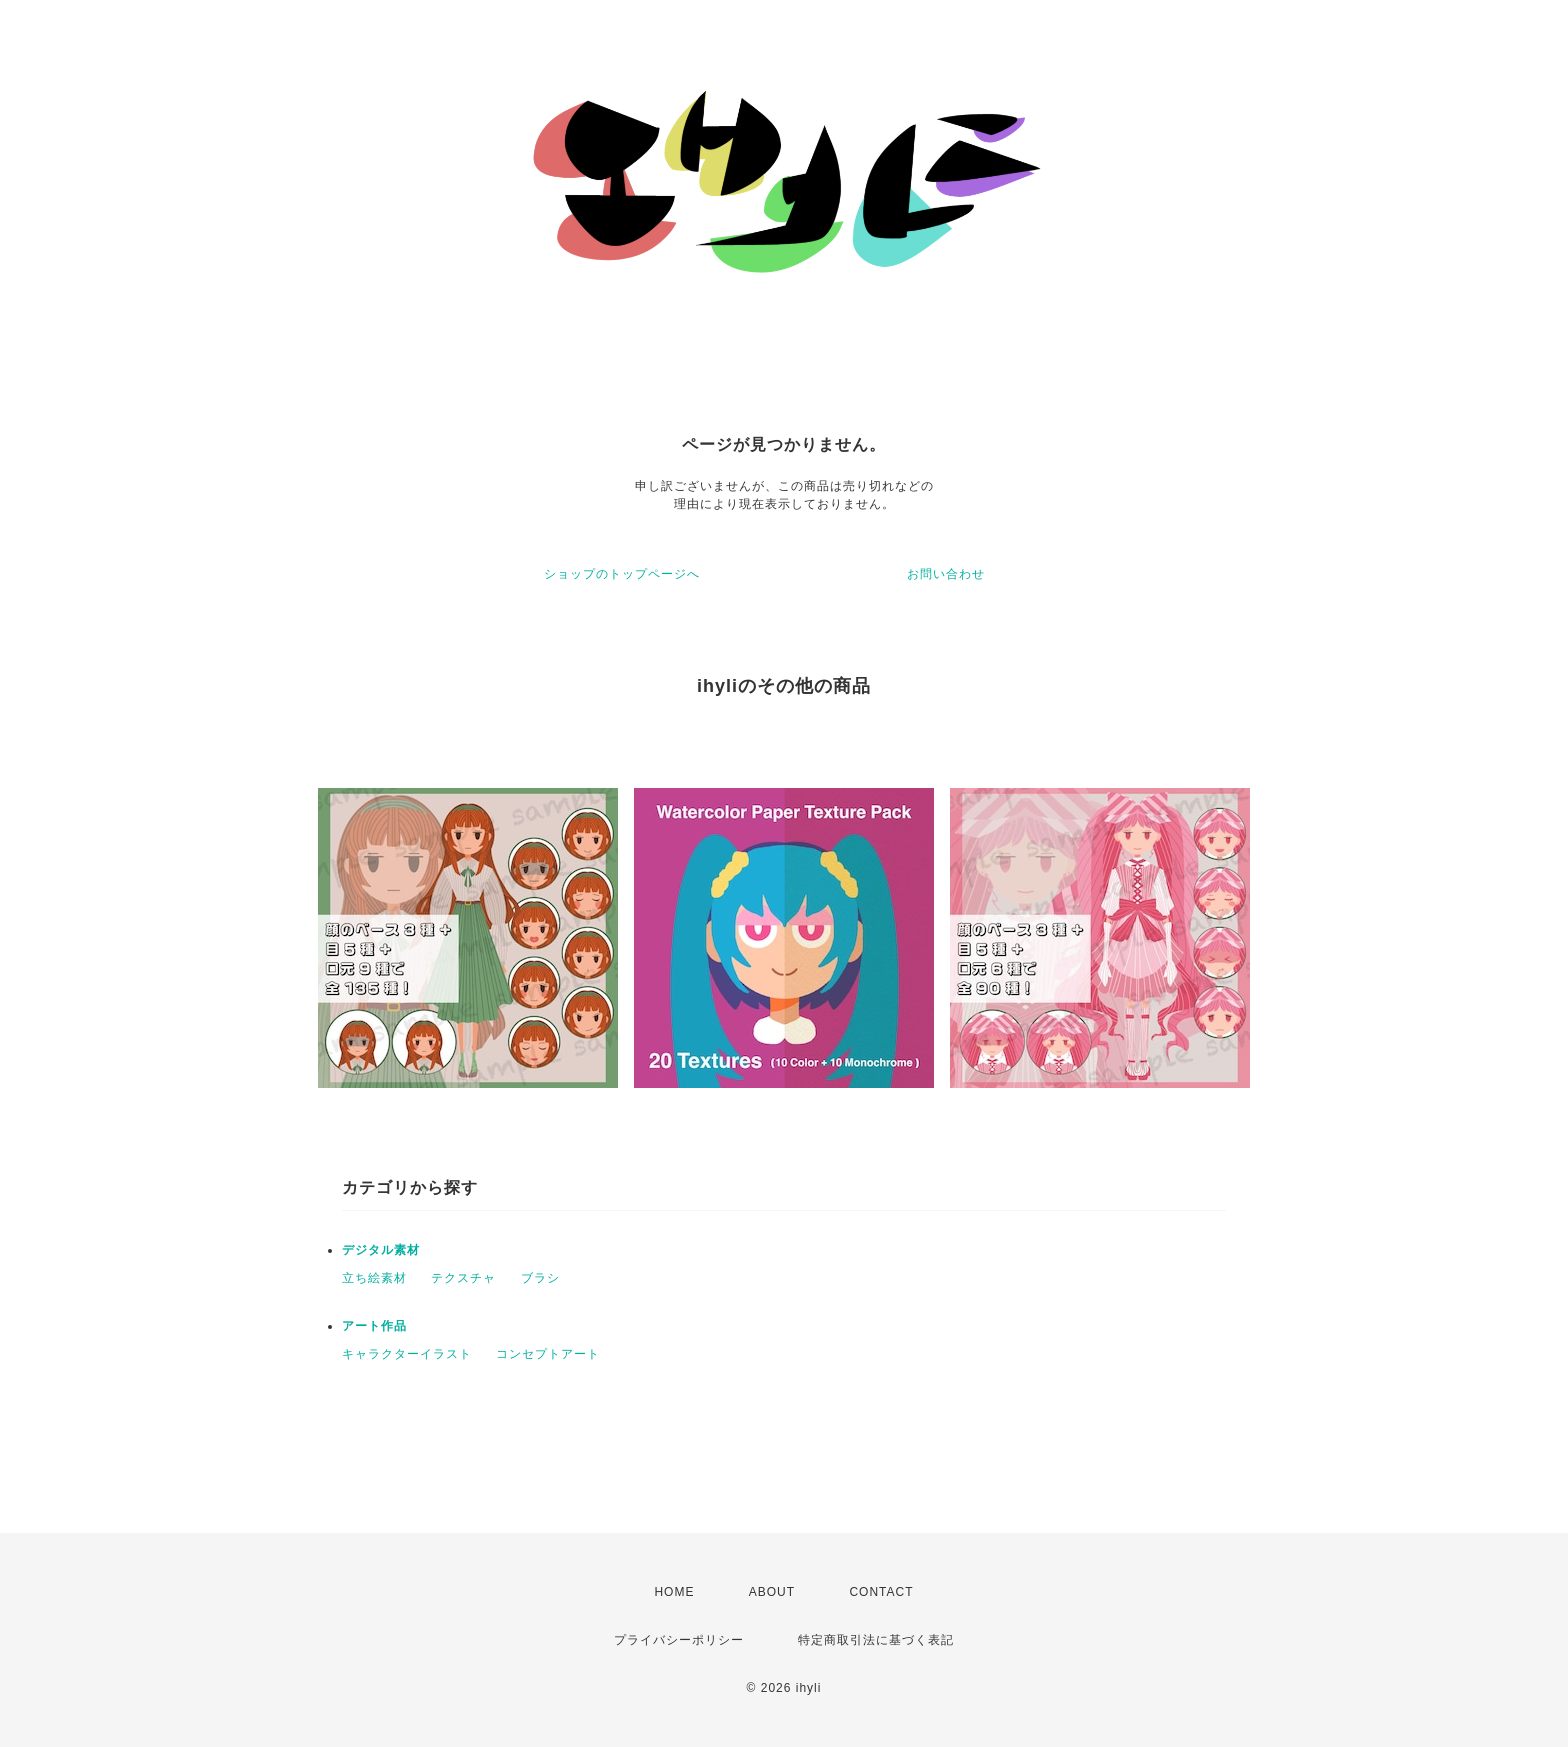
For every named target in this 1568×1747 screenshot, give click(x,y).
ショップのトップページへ (622, 574)
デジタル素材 (381, 1250)
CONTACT (881, 1592)
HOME (674, 1592)
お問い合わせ (946, 574)
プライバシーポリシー (679, 1640)
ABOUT (772, 1592)
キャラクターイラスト (407, 1354)
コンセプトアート (548, 1354)
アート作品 (374, 1326)
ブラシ (540, 1278)
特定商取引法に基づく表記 (876, 1640)
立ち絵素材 (374, 1278)
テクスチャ (463, 1278)
